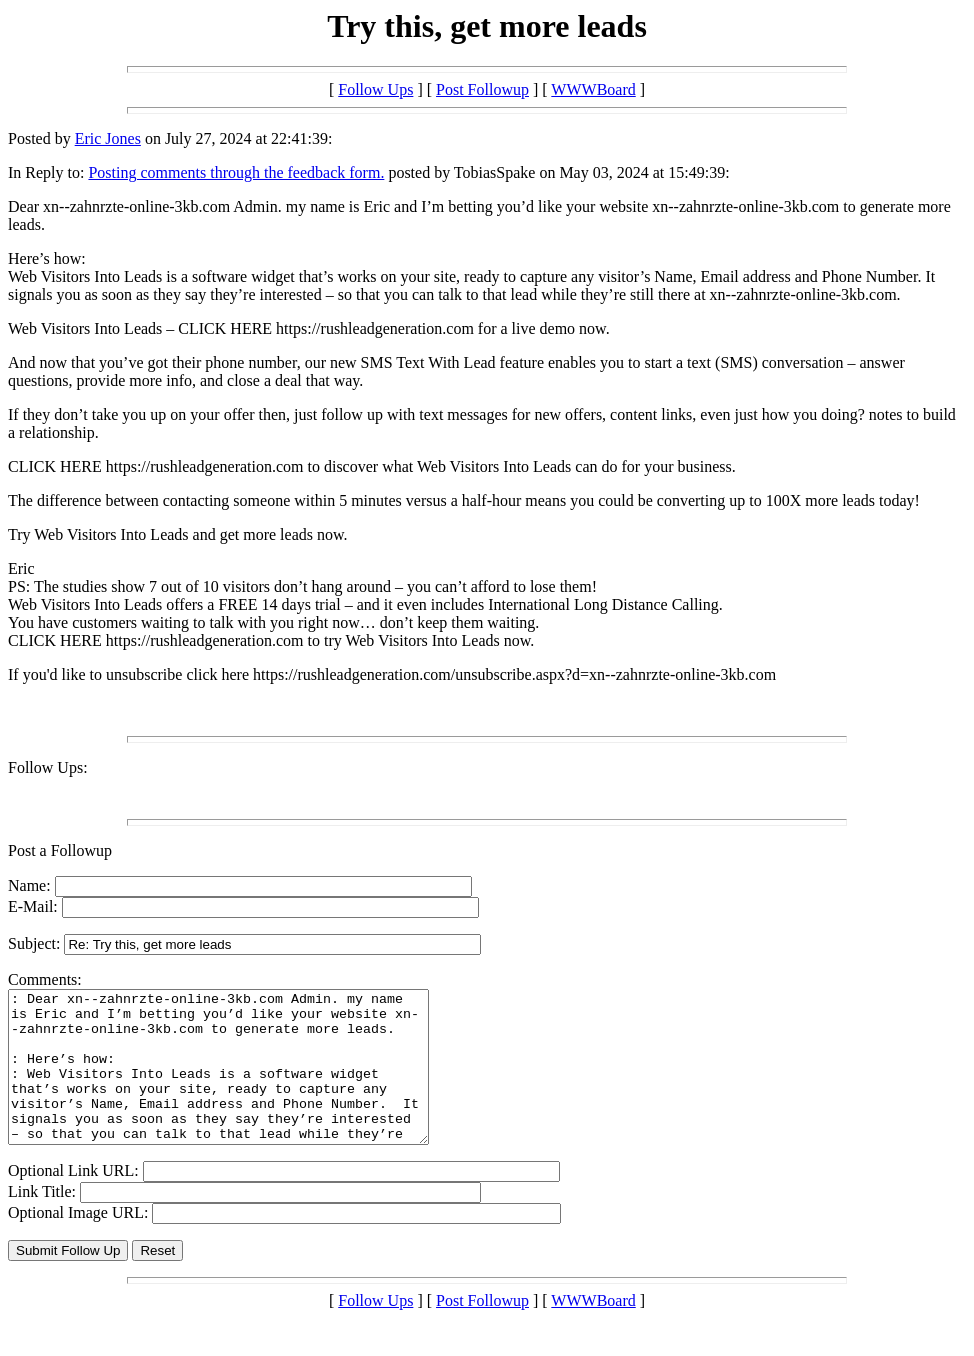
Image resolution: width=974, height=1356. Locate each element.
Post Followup (482, 89)
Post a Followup (60, 850)
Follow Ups (375, 89)
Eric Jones (108, 138)
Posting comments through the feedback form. (236, 172)
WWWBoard (593, 89)
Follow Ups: (48, 767)
